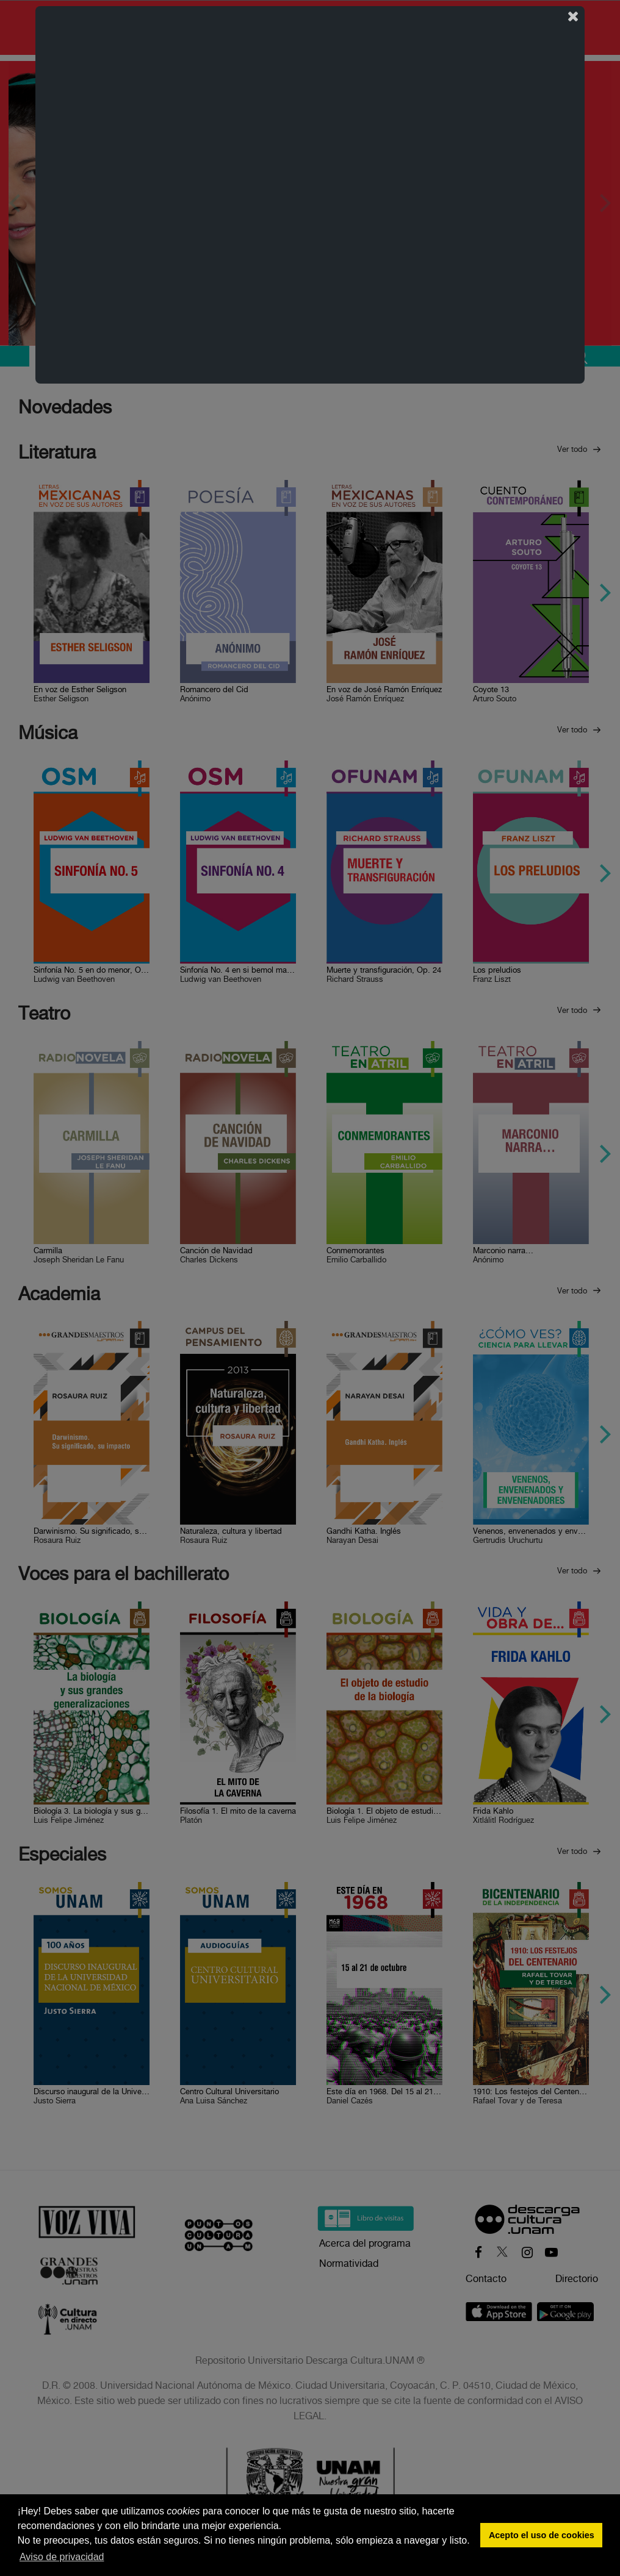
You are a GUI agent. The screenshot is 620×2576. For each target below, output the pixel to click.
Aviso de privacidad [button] (62, 2557)
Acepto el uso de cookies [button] (541, 2535)
